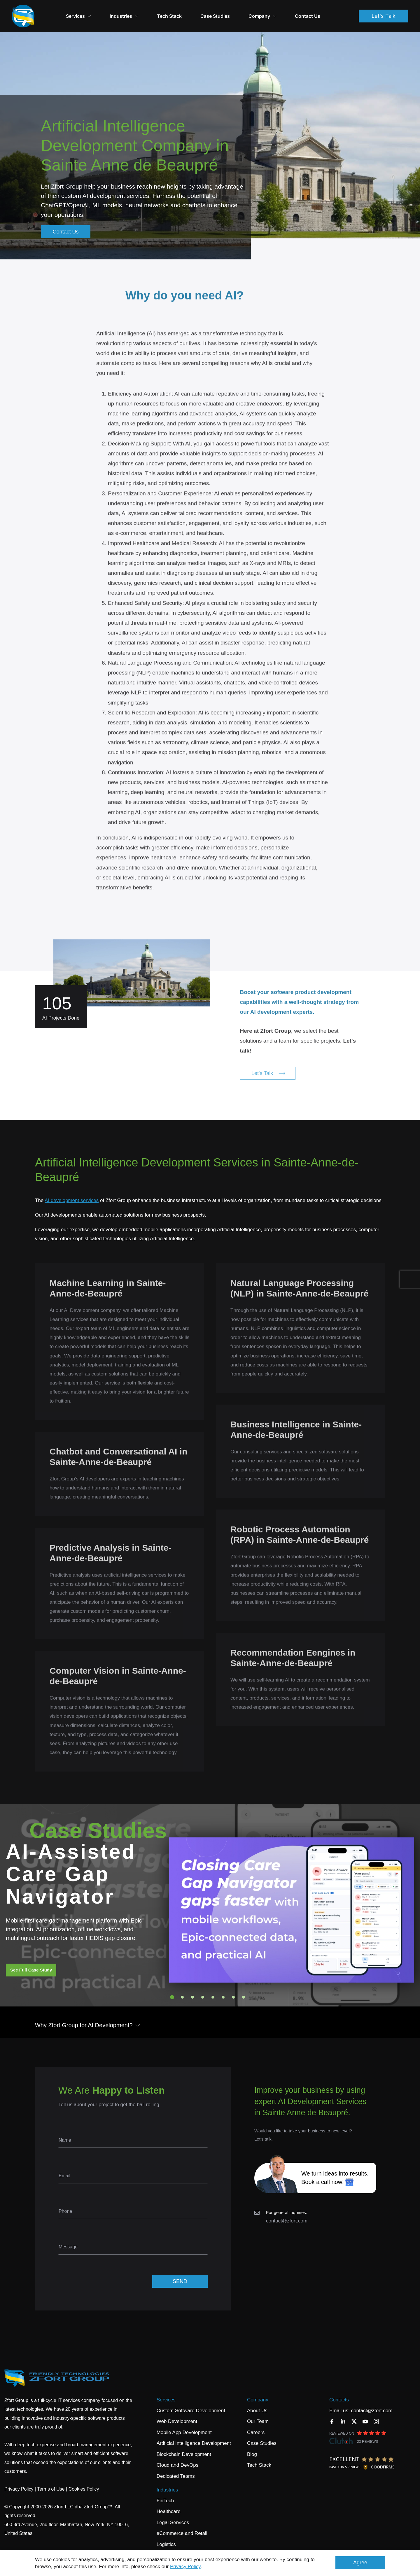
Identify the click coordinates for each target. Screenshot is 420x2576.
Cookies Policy (84, 2479)
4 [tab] (202, 1987)
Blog (252, 2444)
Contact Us (325, 11)
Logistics (166, 2534)
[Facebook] (332, 2411)
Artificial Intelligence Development (194, 2433)
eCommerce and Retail (182, 2523)
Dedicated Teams (176, 2466)
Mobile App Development (184, 2422)
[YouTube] (365, 2411)
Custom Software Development (191, 2400)
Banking (165, 2545)
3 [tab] (192, 1987)
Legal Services (173, 2512)
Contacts (339, 2390)
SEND (180, 2271)
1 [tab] (172, 1987)
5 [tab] (212, 1987)
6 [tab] (223, 1987)
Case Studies (233, 11)
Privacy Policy (185, 2566)
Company (257, 2390)
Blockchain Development (184, 2444)
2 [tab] (182, 1987)
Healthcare (169, 2501)
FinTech (165, 2491)
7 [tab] (233, 1987)
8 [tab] (243, 1987)
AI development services (72, 1190)
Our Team (258, 2411)
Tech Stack (187, 11)
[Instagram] (376, 2411)
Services (96, 11)
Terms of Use (50, 2479)
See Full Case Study (31, 1960)
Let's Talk (384, 11)
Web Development (177, 2411)
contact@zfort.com (286, 2211)
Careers (256, 2422)
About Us (257, 2400)
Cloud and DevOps (178, 2455)
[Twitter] (354, 2411)
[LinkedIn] (343, 2411)
